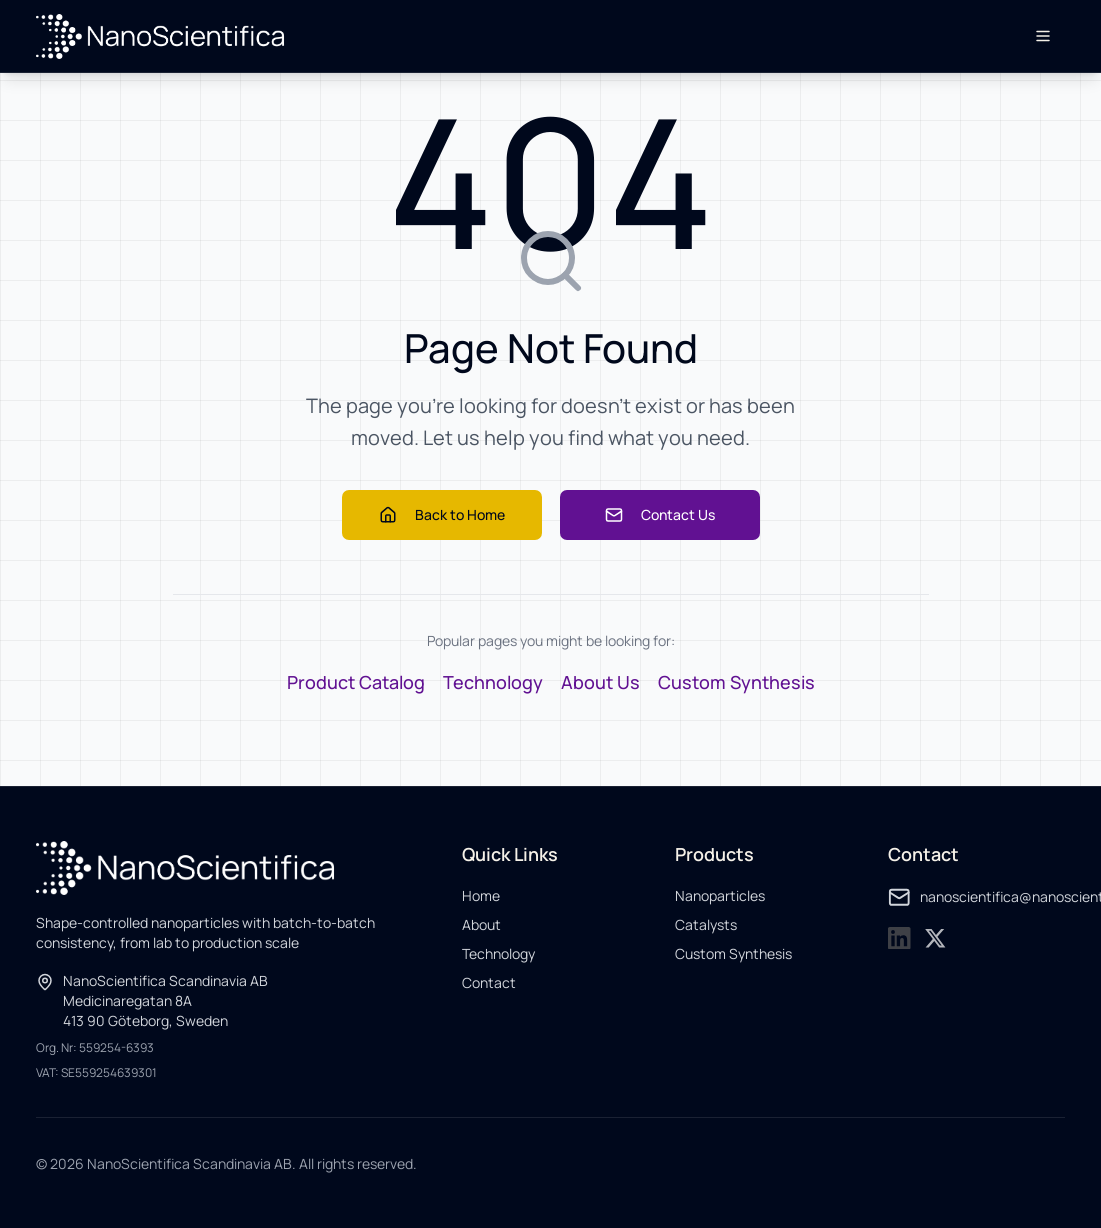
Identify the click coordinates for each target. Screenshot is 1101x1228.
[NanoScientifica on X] (935, 938)
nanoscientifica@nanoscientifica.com (976, 897)
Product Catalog (356, 682)
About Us (600, 682)
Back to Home (442, 514)
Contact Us (660, 514)
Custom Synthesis (736, 682)
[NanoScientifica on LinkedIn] (899, 938)
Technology (493, 682)
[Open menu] (1042, 36)
